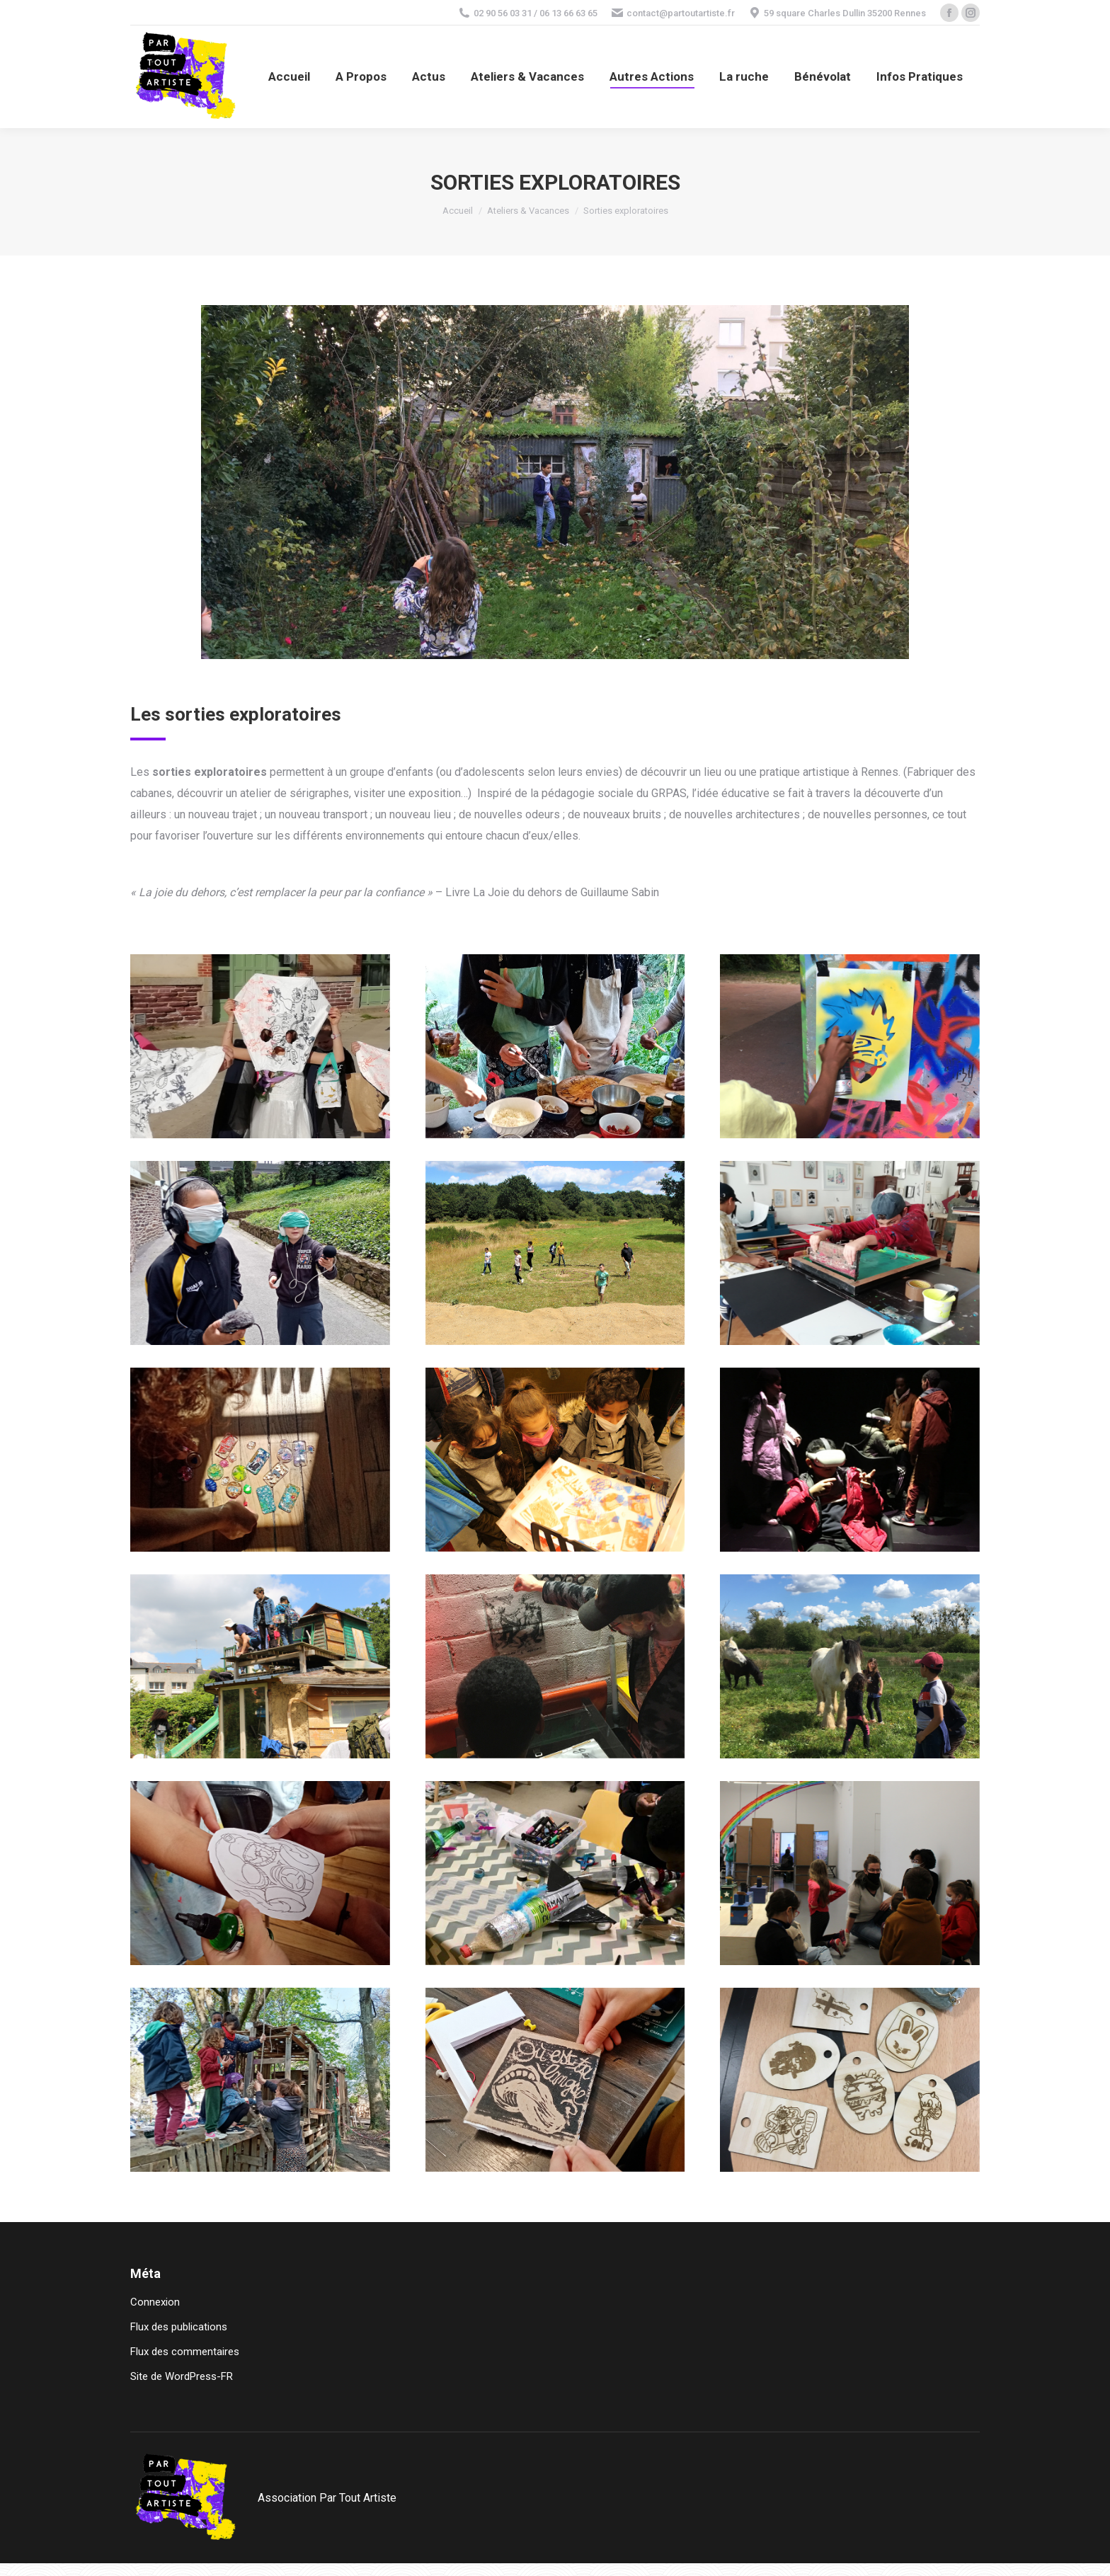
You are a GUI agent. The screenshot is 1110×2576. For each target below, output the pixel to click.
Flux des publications (178, 2326)
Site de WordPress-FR (181, 2376)
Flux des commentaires (184, 2351)
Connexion (155, 2302)
